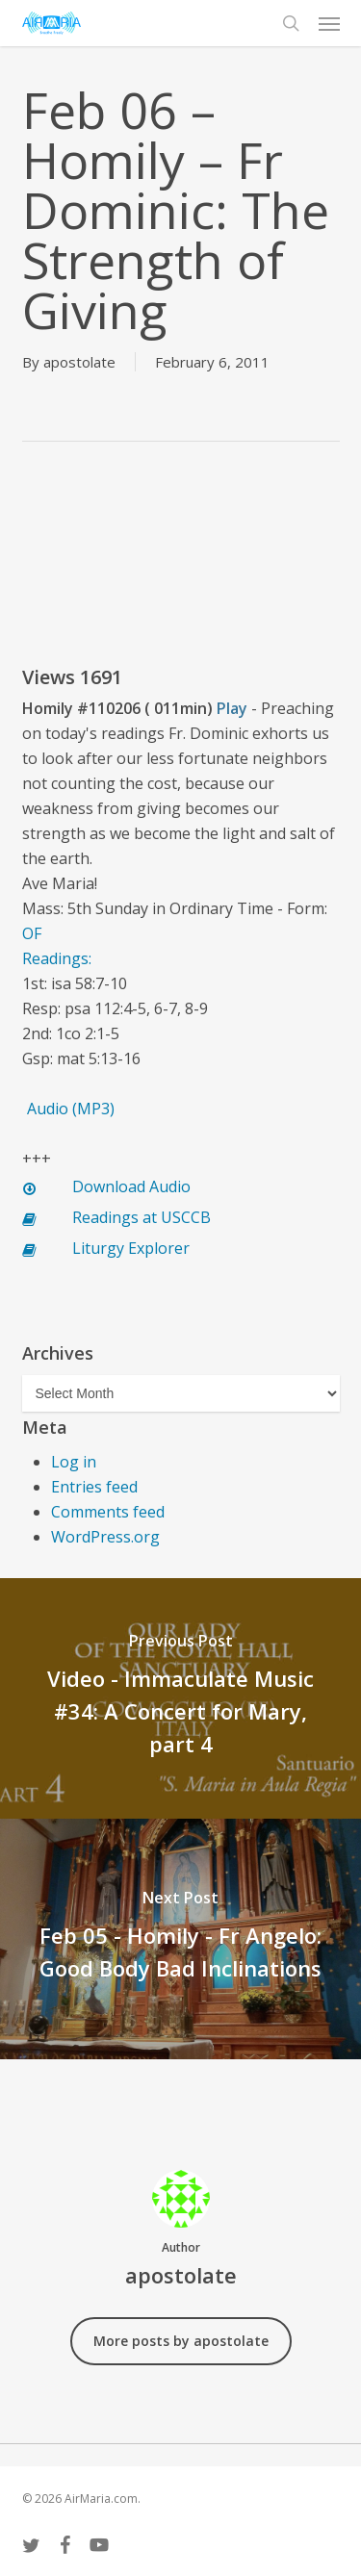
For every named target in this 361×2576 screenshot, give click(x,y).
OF (31, 933)
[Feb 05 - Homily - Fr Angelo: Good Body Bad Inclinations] (180, 1939)
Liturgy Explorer (131, 1248)
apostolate (79, 361)
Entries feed (94, 1486)
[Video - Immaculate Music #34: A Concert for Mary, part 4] (180, 1698)
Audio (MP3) (71, 1108)
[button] (329, 23)
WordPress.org (105, 1536)
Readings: (56, 958)
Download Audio (131, 1186)
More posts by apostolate (181, 2341)
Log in (73, 1461)
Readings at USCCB (141, 1217)
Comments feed (108, 1511)
